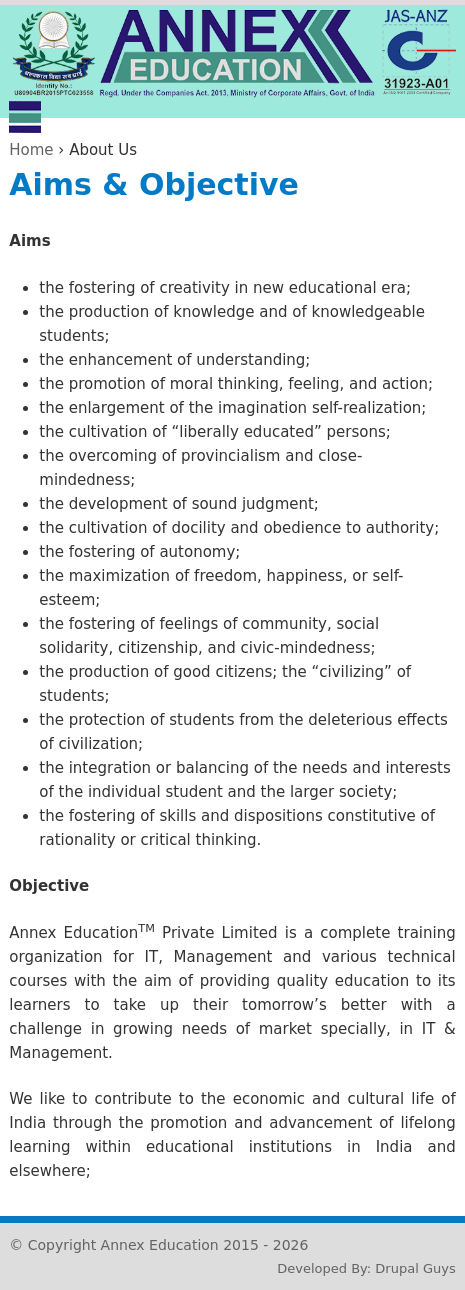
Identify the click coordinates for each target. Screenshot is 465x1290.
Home (31, 150)
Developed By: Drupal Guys (366, 1268)
